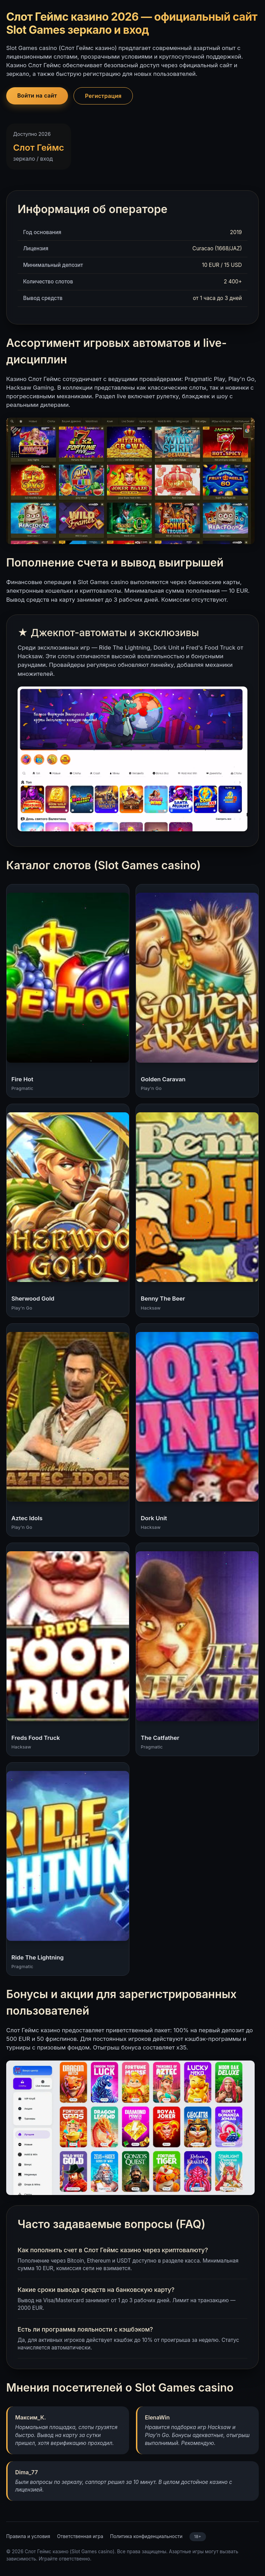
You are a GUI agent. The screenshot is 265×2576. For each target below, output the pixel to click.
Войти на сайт (37, 95)
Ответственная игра (80, 2536)
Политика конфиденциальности (146, 2536)
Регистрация (103, 95)
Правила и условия (28, 2536)
